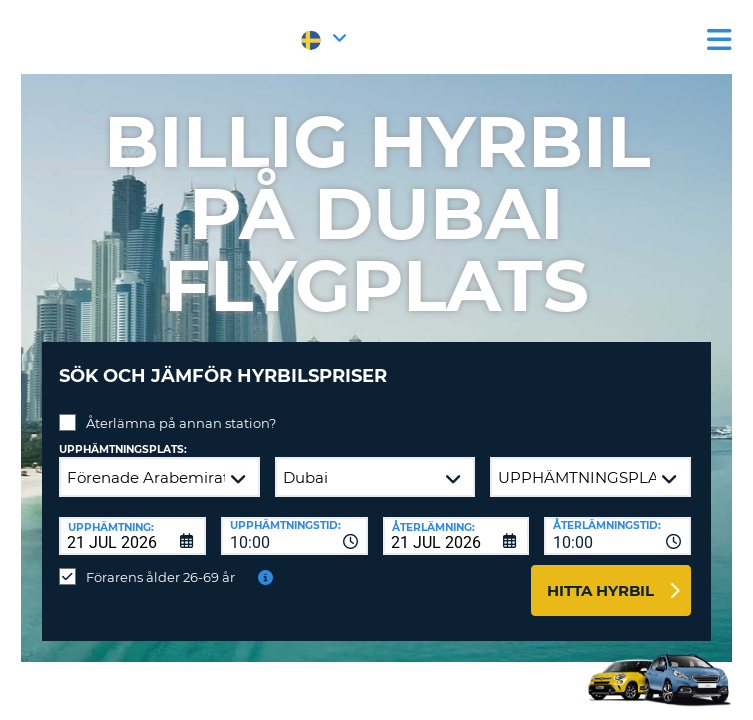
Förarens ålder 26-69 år (160, 577)
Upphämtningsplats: (123, 449)
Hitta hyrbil (600, 590)
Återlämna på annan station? (181, 423)
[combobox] (294, 536)
